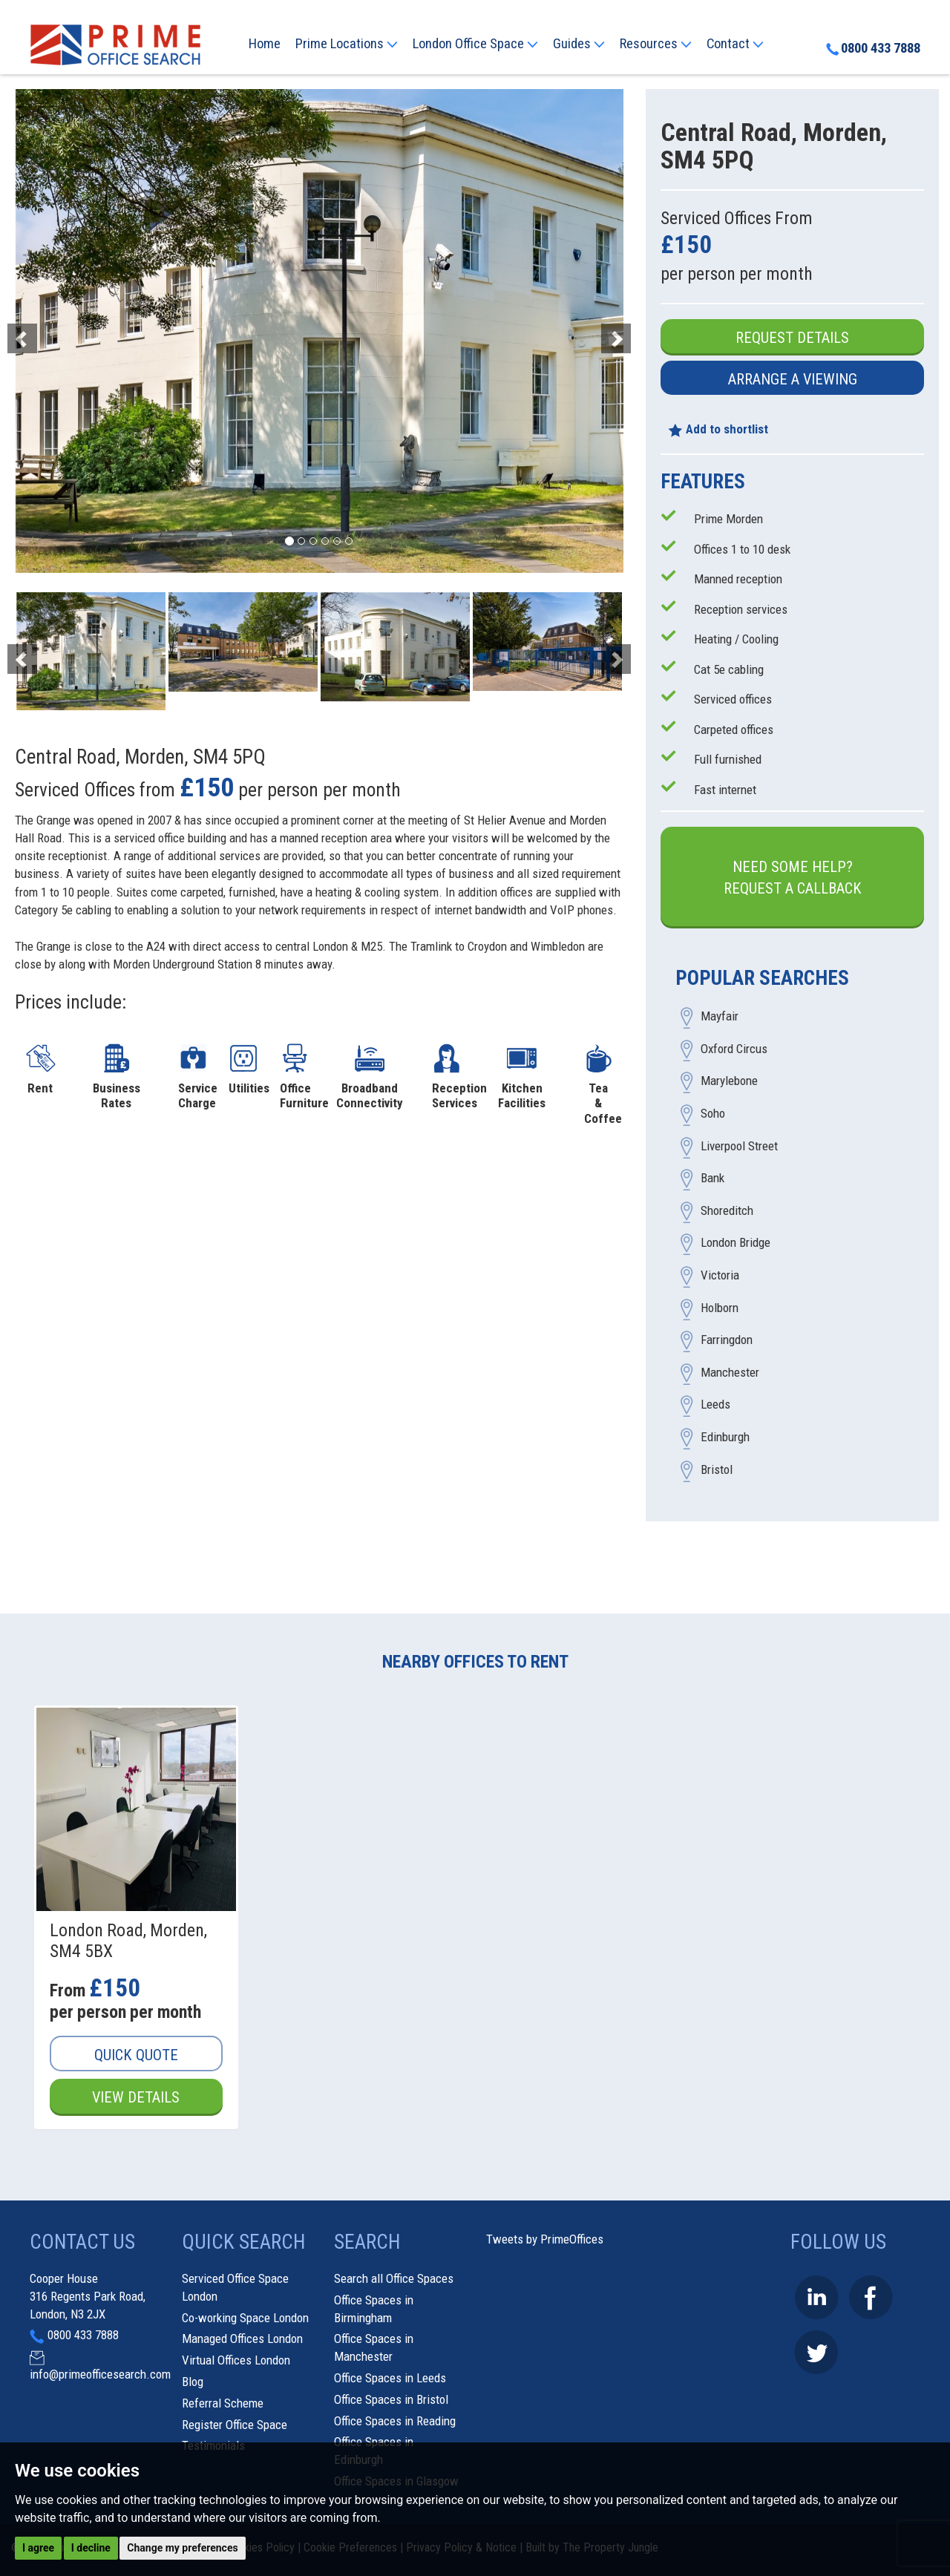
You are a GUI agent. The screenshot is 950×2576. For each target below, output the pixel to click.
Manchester (730, 1372)
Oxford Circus (734, 1048)
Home (265, 43)
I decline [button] (91, 2548)
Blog (192, 2381)
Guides (579, 43)
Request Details (792, 338)
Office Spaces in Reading (395, 2420)
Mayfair (719, 1016)
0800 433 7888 (873, 48)
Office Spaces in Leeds (390, 2377)
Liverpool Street (739, 1145)
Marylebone (729, 1081)
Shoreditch (727, 1210)
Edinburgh (725, 1436)
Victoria (720, 1275)
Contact (735, 43)
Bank (712, 1178)
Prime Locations (346, 43)
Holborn (719, 1307)
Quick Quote (136, 2055)
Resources (656, 43)
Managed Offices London (242, 2338)
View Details (136, 2097)
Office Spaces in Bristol (391, 2399)
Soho (713, 1114)
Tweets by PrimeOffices (544, 2239)
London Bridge (735, 1243)
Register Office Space (234, 2424)
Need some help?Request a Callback (793, 877)
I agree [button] (38, 2548)
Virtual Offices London (236, 2360)
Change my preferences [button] (182, 2548)
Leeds (715, 1404)
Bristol (717, 1469)
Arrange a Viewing (792, 379)
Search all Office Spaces (393, 2278)
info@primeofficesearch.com (100, 2374)
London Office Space (475, 43)
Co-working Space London (245, 2317)
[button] (60, 331)
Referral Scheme (222, 2403)
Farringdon (727, 1340)
